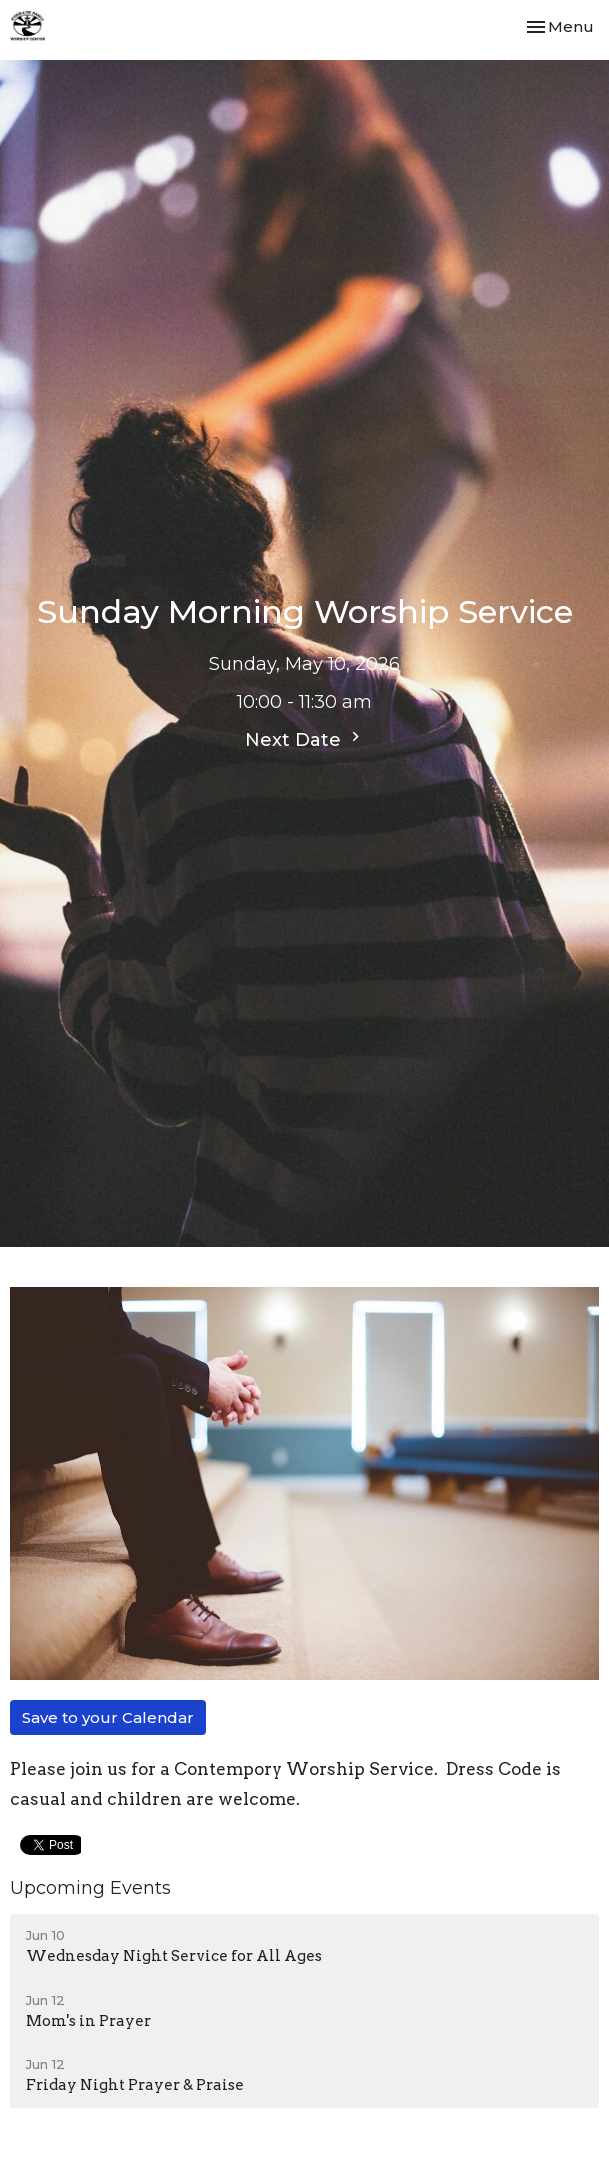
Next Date (305, 739)
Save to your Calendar (108, 1717)
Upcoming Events (90, 1888)
